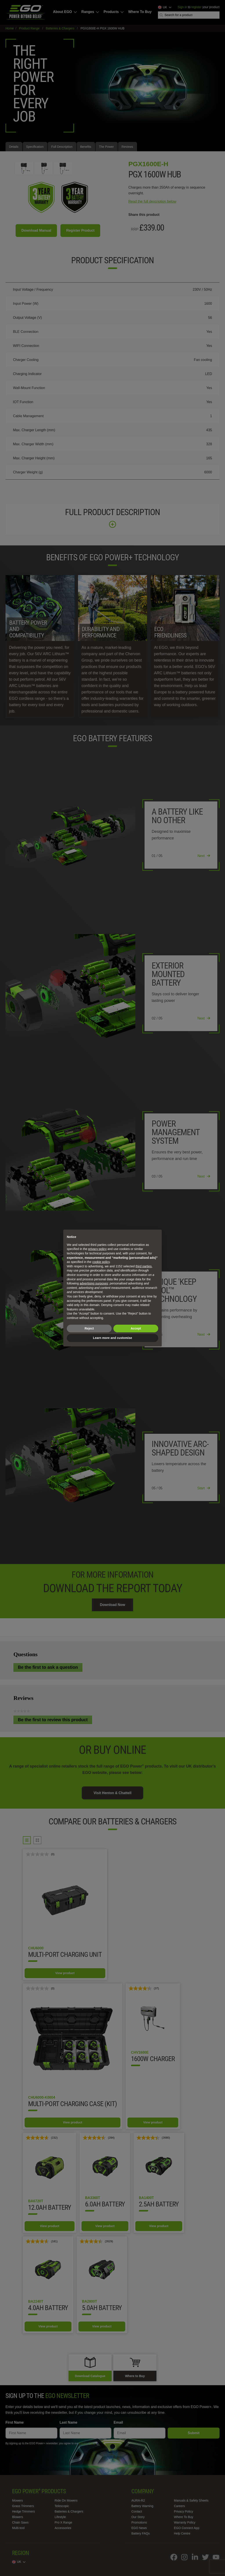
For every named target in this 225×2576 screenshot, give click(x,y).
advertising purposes (94, 1283)
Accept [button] (136, 1328)
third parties (144, 1266)
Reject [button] (89, 1328)
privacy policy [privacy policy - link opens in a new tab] (97, 1249)
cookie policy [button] (101, 1262)
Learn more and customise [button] (112, 1338)
